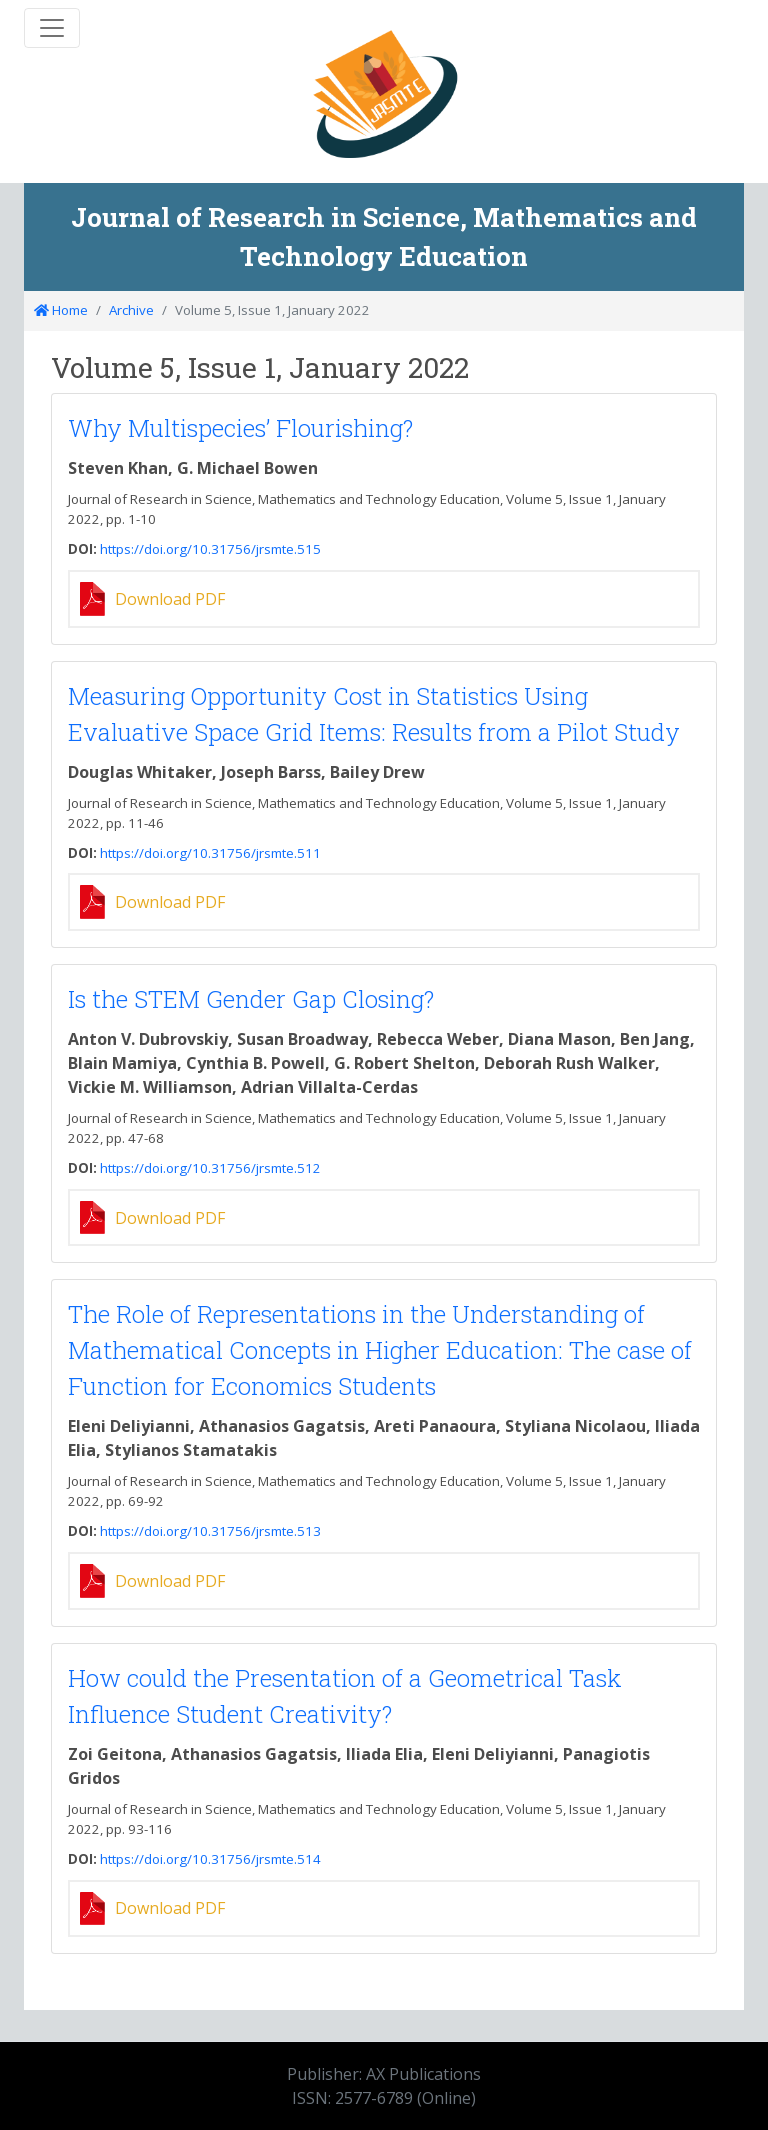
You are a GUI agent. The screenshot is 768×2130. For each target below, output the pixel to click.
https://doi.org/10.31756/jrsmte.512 (210, 1168)
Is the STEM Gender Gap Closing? (251, 999)
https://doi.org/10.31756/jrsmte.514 (210, 1859)
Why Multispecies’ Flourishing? (240, 428)
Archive (131, 310)
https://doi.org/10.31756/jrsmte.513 (210, 1531)
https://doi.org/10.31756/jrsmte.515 (210, 549)
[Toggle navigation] (52, 28)
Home (61, 310)
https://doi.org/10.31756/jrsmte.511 (210, 853)
